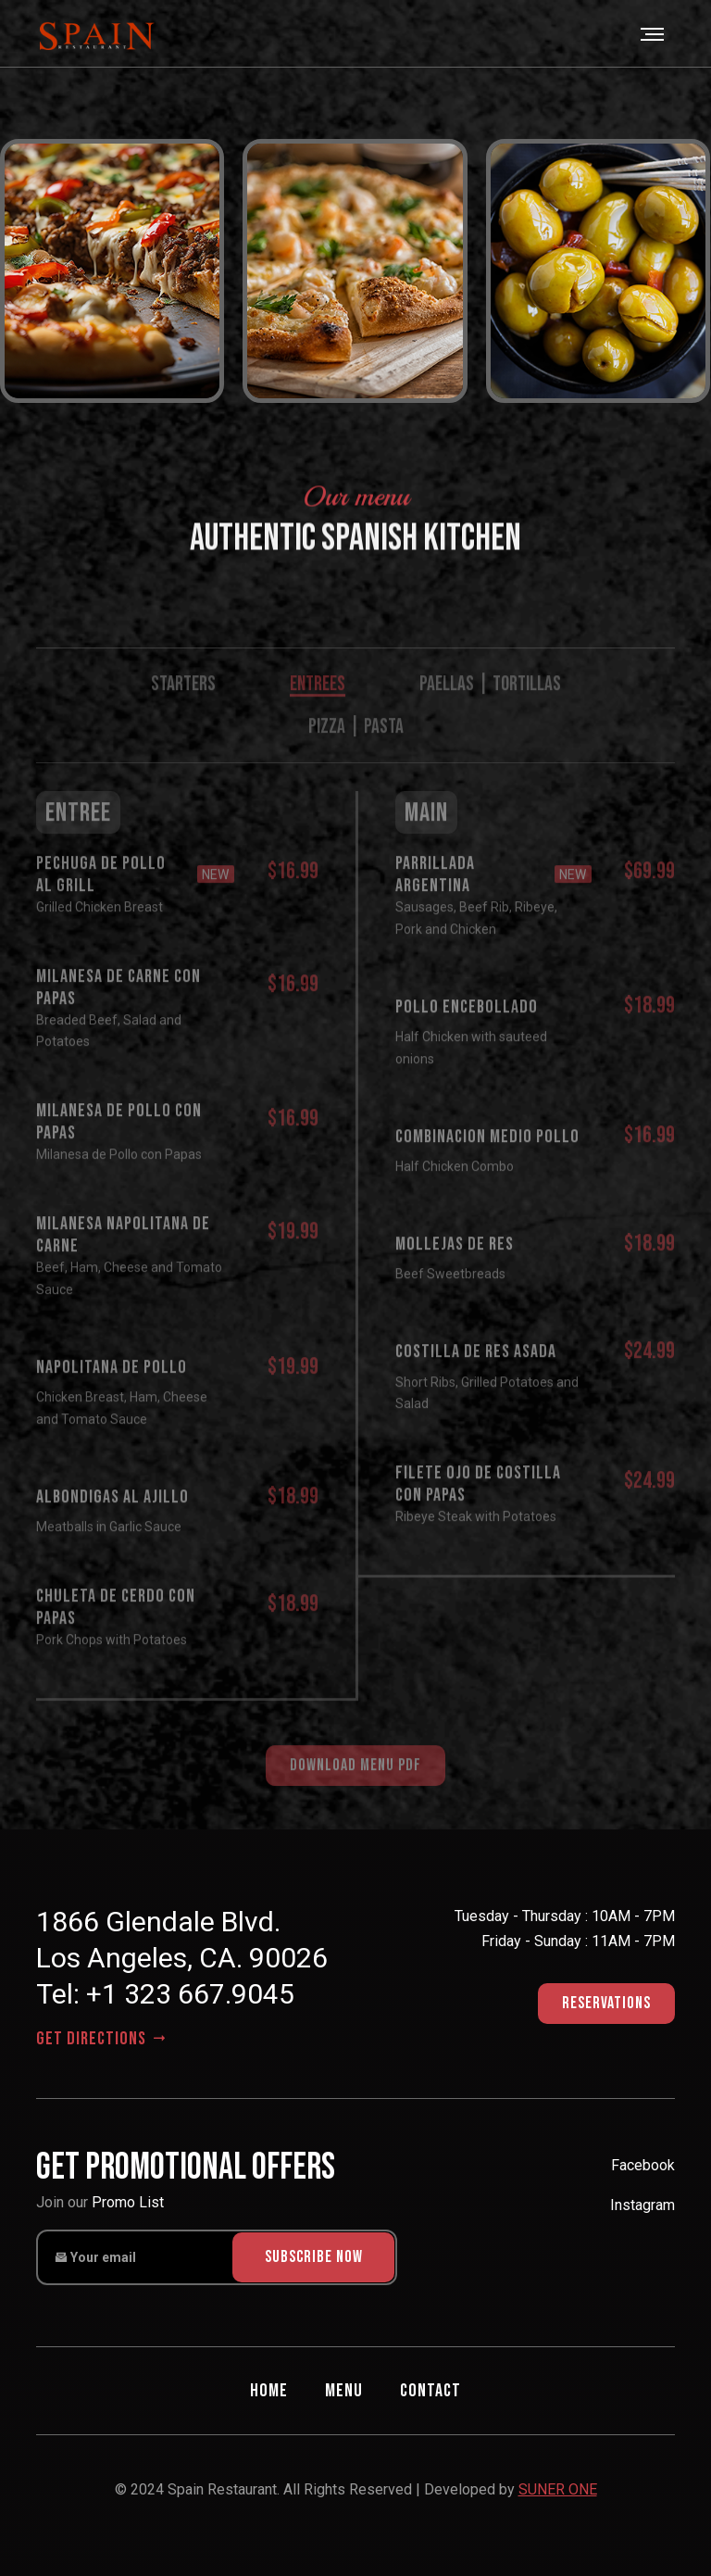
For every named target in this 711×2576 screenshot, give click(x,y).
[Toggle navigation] (653, 34)
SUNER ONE (557, 2489)
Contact (430, 2391)
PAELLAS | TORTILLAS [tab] (490, 707)
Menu (344, 2391)
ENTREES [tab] (317, 707)
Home (269, 2391)
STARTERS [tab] (183, 707)
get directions (102, 2039)
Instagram (642, 2205)
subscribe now (314, 2257)
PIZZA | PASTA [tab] (356, 749)
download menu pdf (355, 1788)
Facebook (643, 2165)
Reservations (606, 2003)
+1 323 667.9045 (190, 1994)
